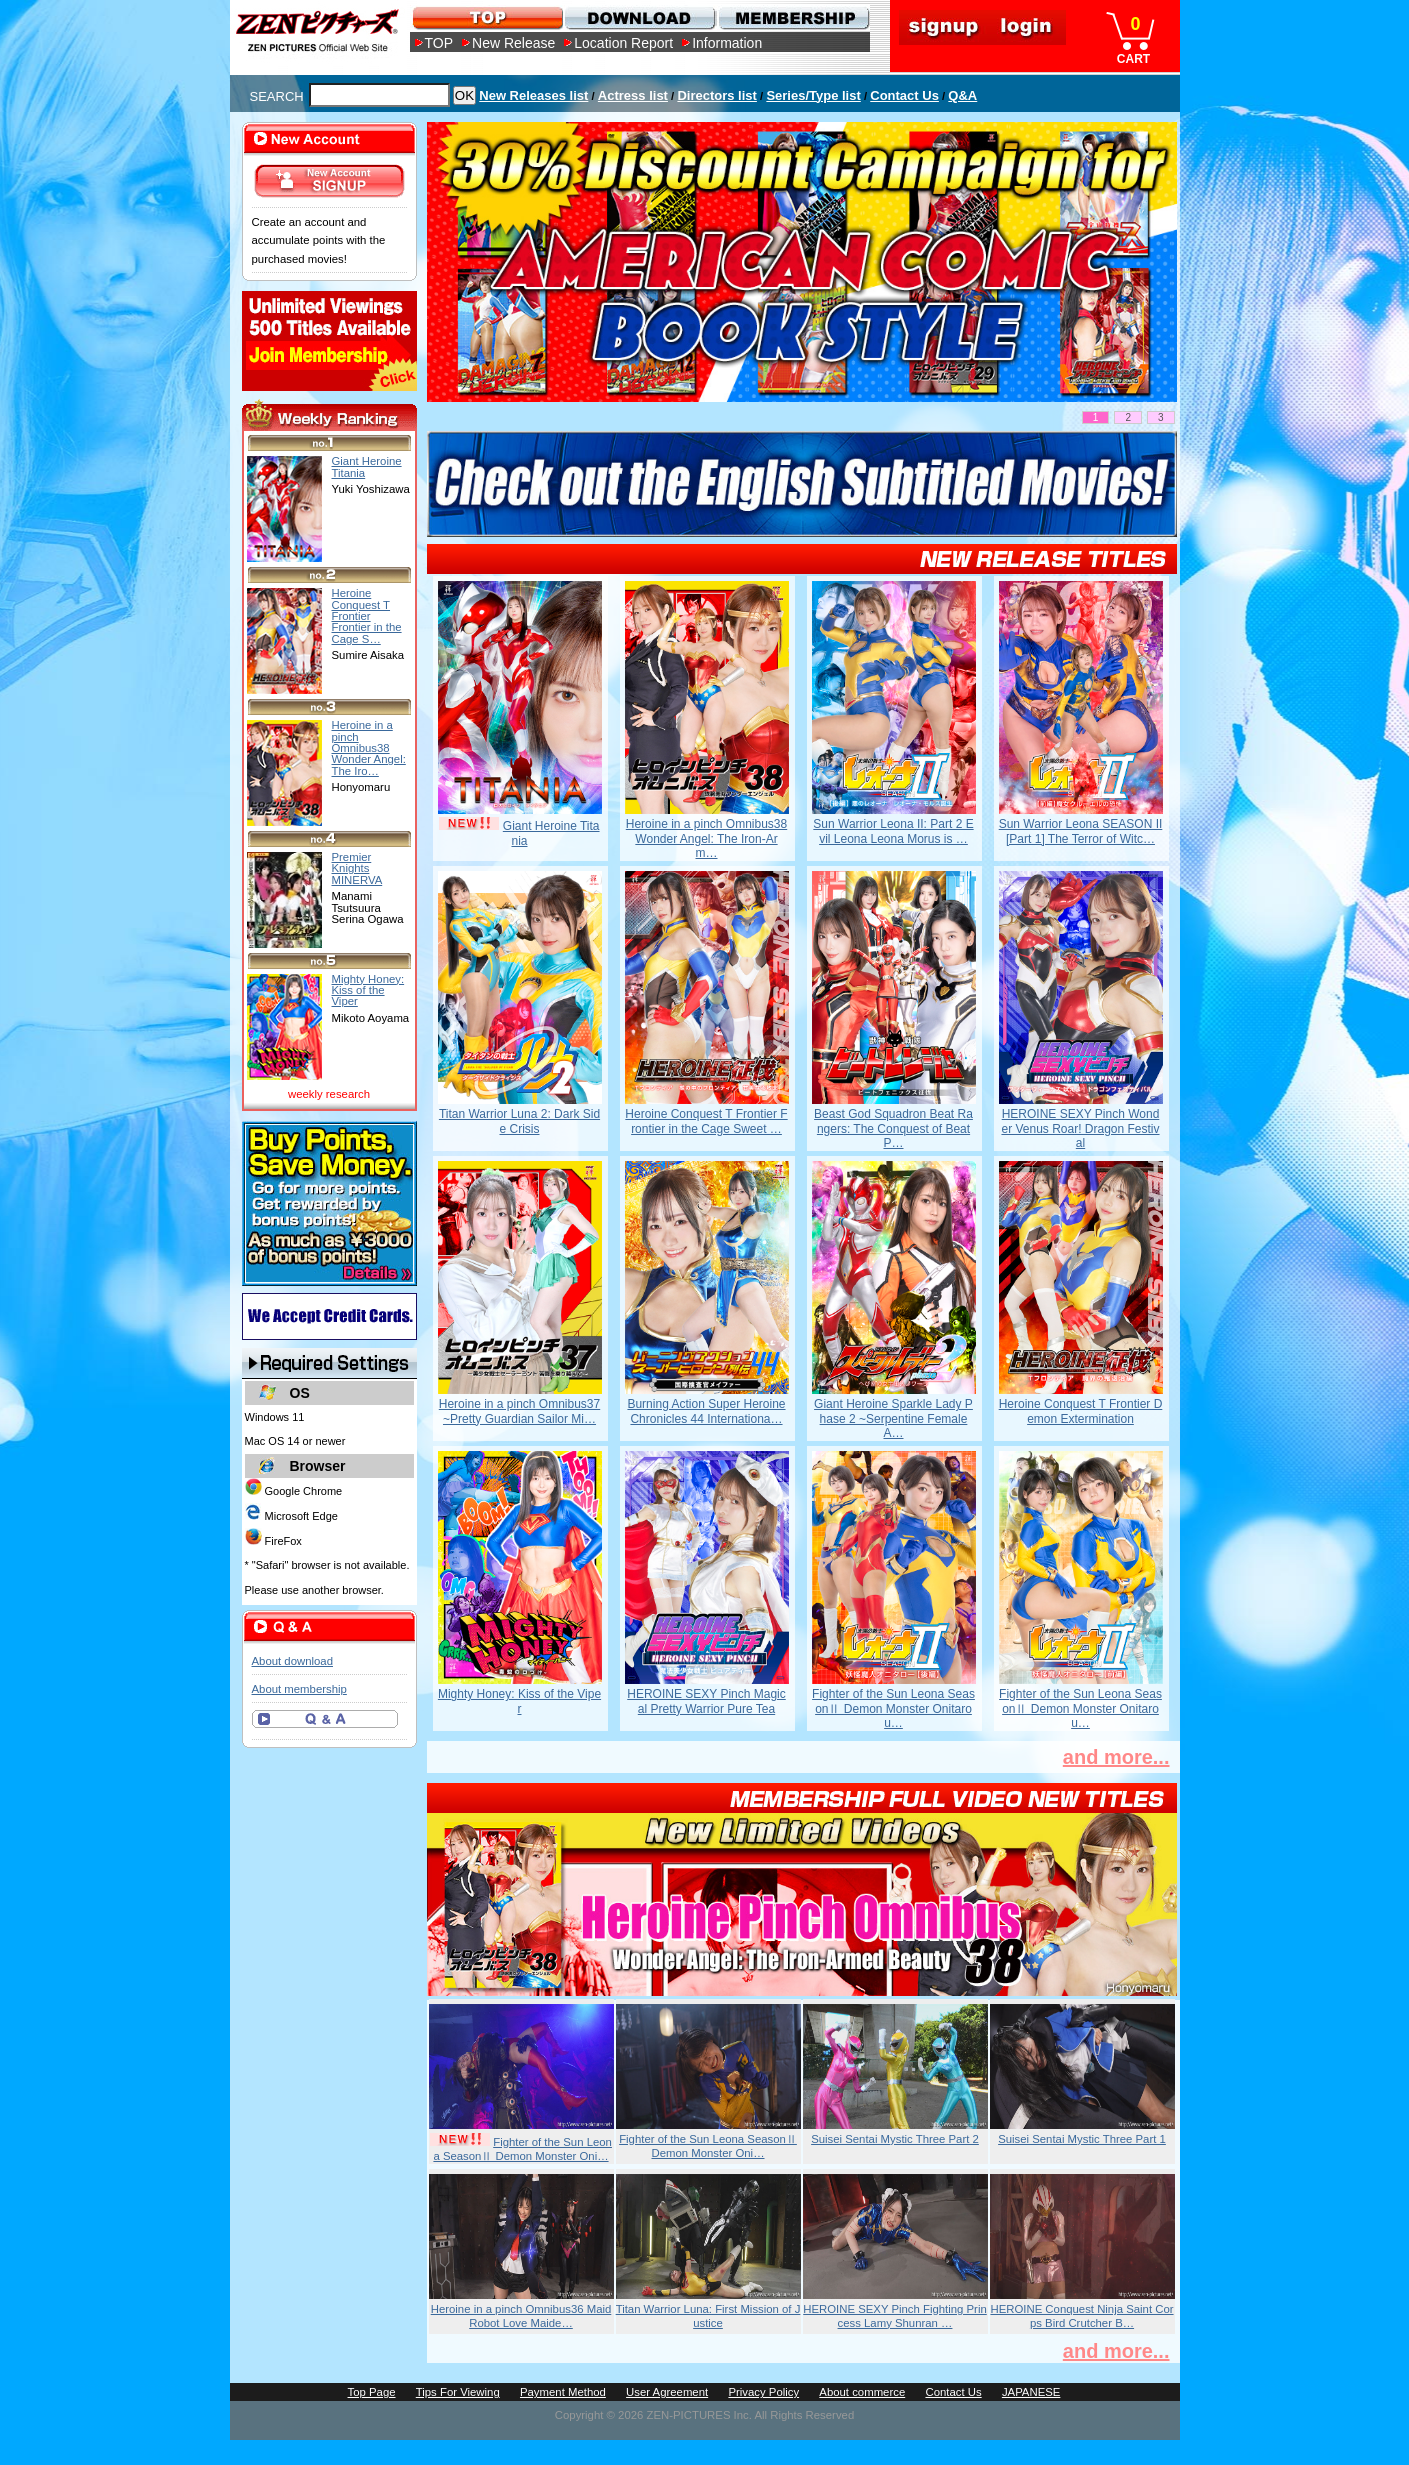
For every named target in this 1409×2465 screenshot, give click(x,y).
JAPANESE (1031, 2392)
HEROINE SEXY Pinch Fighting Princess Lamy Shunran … (895, 2316)
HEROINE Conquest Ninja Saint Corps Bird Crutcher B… (1081, 2316)
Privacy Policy (763, 2392)
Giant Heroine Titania (367, 466)
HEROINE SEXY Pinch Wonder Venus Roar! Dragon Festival (1080, 1128)
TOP (439, 43)
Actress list (633, 95)
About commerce (862, 2392)
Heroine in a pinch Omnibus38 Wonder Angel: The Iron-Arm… (706, 838)
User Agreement (667, 2392)
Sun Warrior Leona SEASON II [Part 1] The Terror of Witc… (1081, 831)
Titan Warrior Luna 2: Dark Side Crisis (519, 1121)
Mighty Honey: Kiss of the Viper (519, 1701)
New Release (513, 43)
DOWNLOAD (639, 17)
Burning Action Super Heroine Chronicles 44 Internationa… (706, 1411)
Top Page (372, 2392)
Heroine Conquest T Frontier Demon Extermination (1081, 1411)
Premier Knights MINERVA (357, 868)
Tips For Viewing (458, 2392)
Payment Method (563, 2392)
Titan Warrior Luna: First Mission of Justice (708, 2316)
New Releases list (533, 95)
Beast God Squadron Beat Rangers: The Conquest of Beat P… (893, 1128)
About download (292, 1661)
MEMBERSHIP (792, 17)
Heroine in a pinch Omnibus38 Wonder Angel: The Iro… (369, 747)
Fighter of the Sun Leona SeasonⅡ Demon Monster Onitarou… (893, 1708)
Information (727, 43)
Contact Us (904, 95)
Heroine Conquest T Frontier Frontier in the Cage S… (367, 615)
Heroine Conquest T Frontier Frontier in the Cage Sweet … (706, 1121)
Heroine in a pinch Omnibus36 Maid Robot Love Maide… (521, 2316)
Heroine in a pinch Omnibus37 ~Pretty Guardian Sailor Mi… (519, 1411)
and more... (1116, 1757)
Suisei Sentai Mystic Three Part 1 (1082, 2139)
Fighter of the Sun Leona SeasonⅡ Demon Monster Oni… (522, 2149)
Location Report (623, 43)
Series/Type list (813, 95)
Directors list (716, 95)
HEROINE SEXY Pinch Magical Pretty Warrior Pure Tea (706, 1701)
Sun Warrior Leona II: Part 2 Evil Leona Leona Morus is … (893, 831)
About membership (299, 1689)
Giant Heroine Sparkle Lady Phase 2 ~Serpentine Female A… (893, 1418)
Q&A (962, 95)
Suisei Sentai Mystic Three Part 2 (895, 2139)
